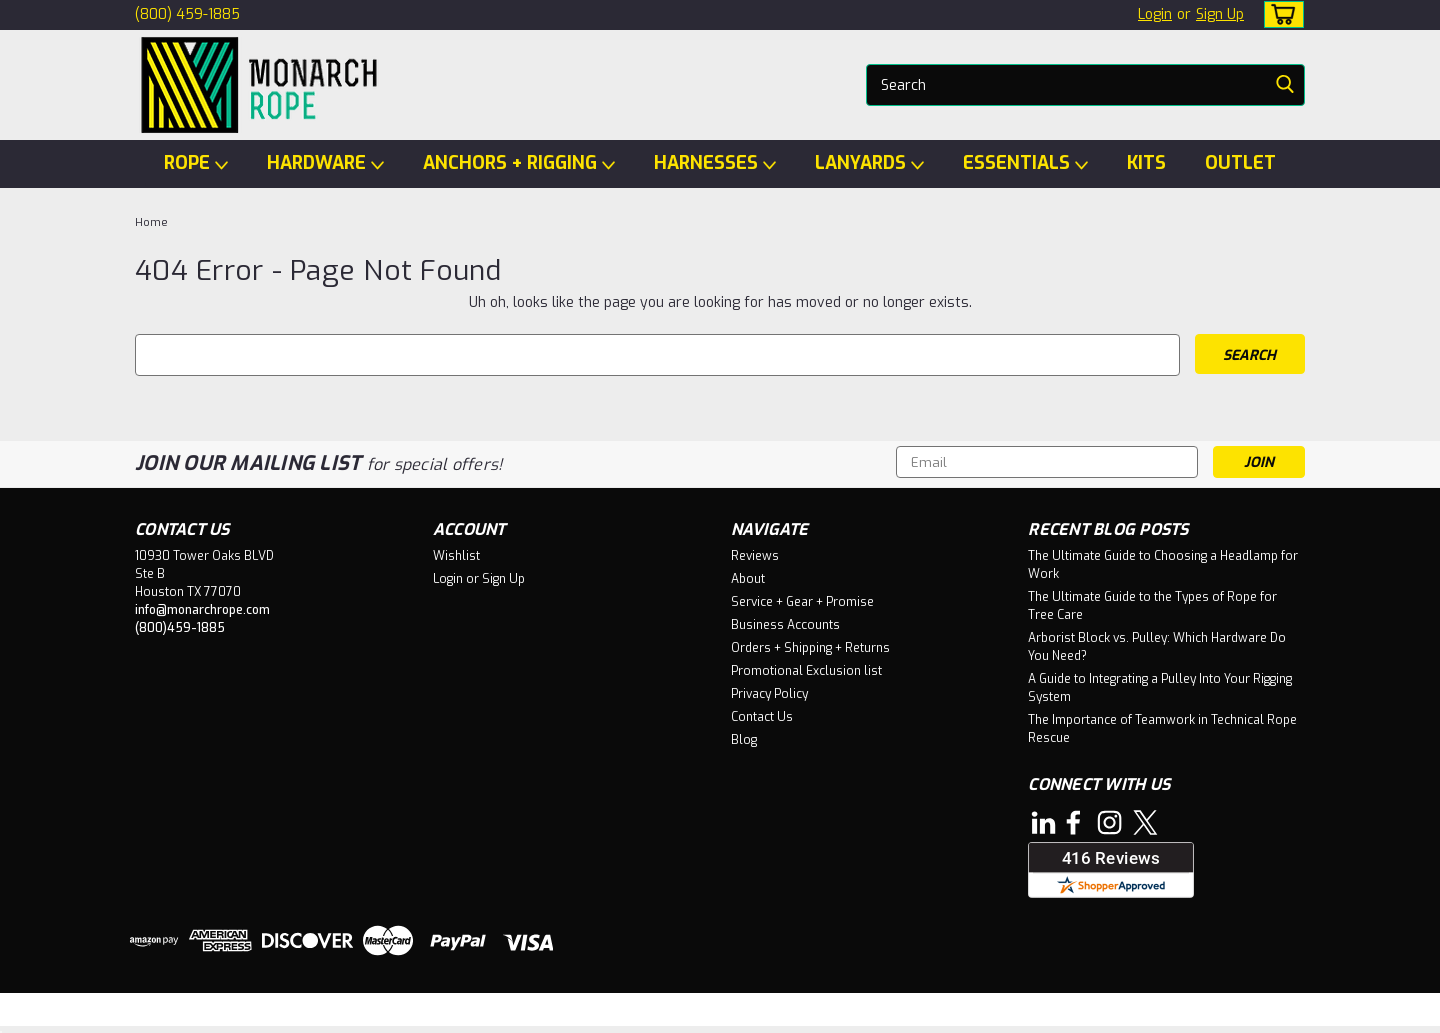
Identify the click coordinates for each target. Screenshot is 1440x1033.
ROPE (196, 163)
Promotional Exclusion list (806, 671)
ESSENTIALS (1025, 163)
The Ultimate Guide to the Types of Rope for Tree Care (1152, 606)
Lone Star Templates (566, 1013)
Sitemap (289, 1013)
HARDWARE (325, 163)
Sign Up (1220, 14)
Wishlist (456, 556)
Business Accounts (785, 625)
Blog (744, 740)
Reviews (755, 556)
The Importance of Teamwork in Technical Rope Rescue (1162, 729)
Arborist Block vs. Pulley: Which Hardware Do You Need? (1157, 647)
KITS (1146, 163)
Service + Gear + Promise (802, 602)
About (748, 579)
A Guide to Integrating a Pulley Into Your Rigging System (1160, 688)
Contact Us (762, 717)
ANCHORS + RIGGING (519, 163)
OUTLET (1240, 163)
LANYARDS (869, 163)
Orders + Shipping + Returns (810, 648)
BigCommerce (412, 1013)
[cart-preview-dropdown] (1279, 14)
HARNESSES (715, 163)
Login (1155, 14)
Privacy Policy (769, 694)
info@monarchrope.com (202, 610)
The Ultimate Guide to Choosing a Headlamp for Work (1163, 565)
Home (151, 222)
